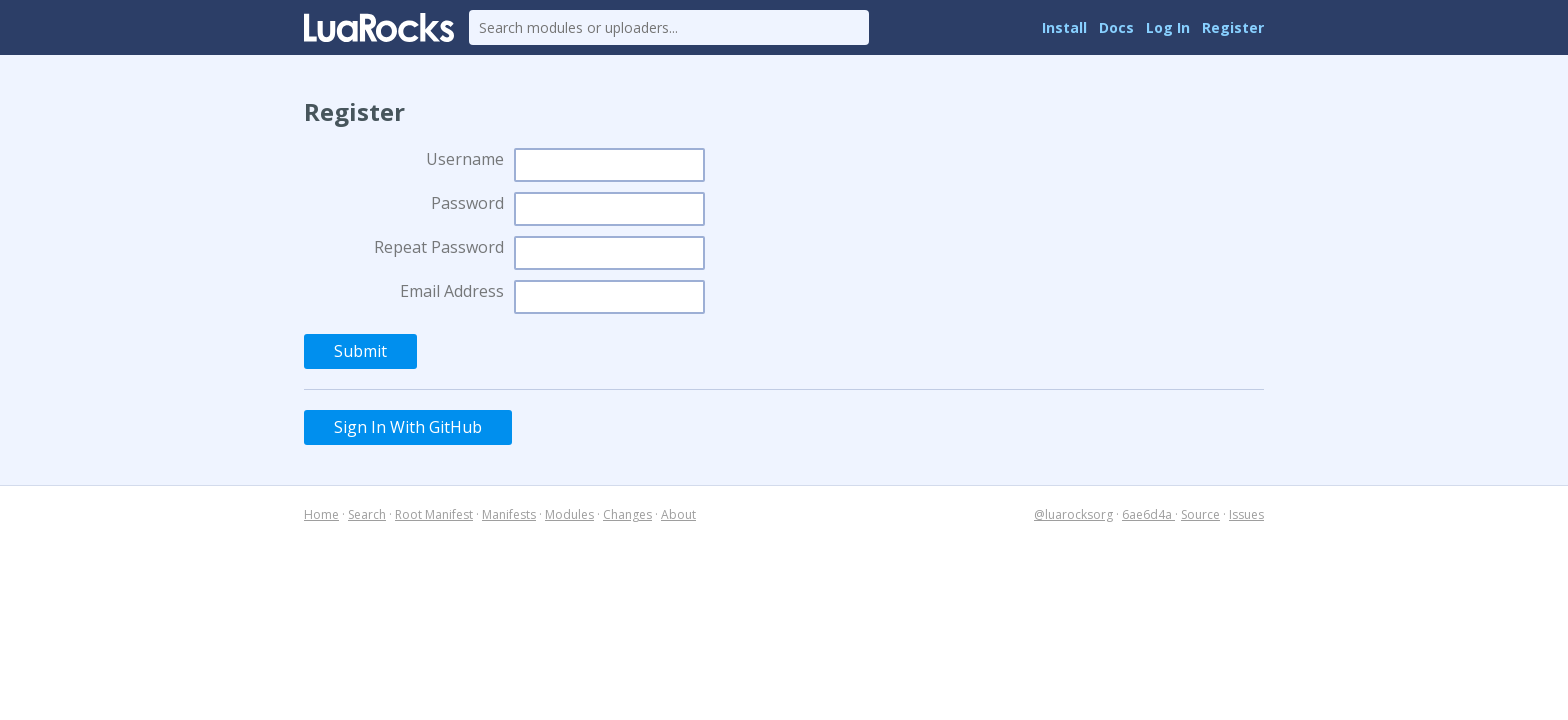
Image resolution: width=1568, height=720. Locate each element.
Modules (569, 514)
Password (467, 203)
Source (1200, 514)
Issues (1246, 514)
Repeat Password (439, 247)
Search (367, 514)
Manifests (509, 514)
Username (465, 159)
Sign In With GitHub (408, 427)
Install (1064, 27)
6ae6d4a (1148, 514)
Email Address (452, 291)
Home (321, 514)
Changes (627, 514)
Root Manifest (434, 514)
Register (1233, 27)
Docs (1116, 27)
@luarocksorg (1073, 514)
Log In (1168, 27)
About (678, 514)
